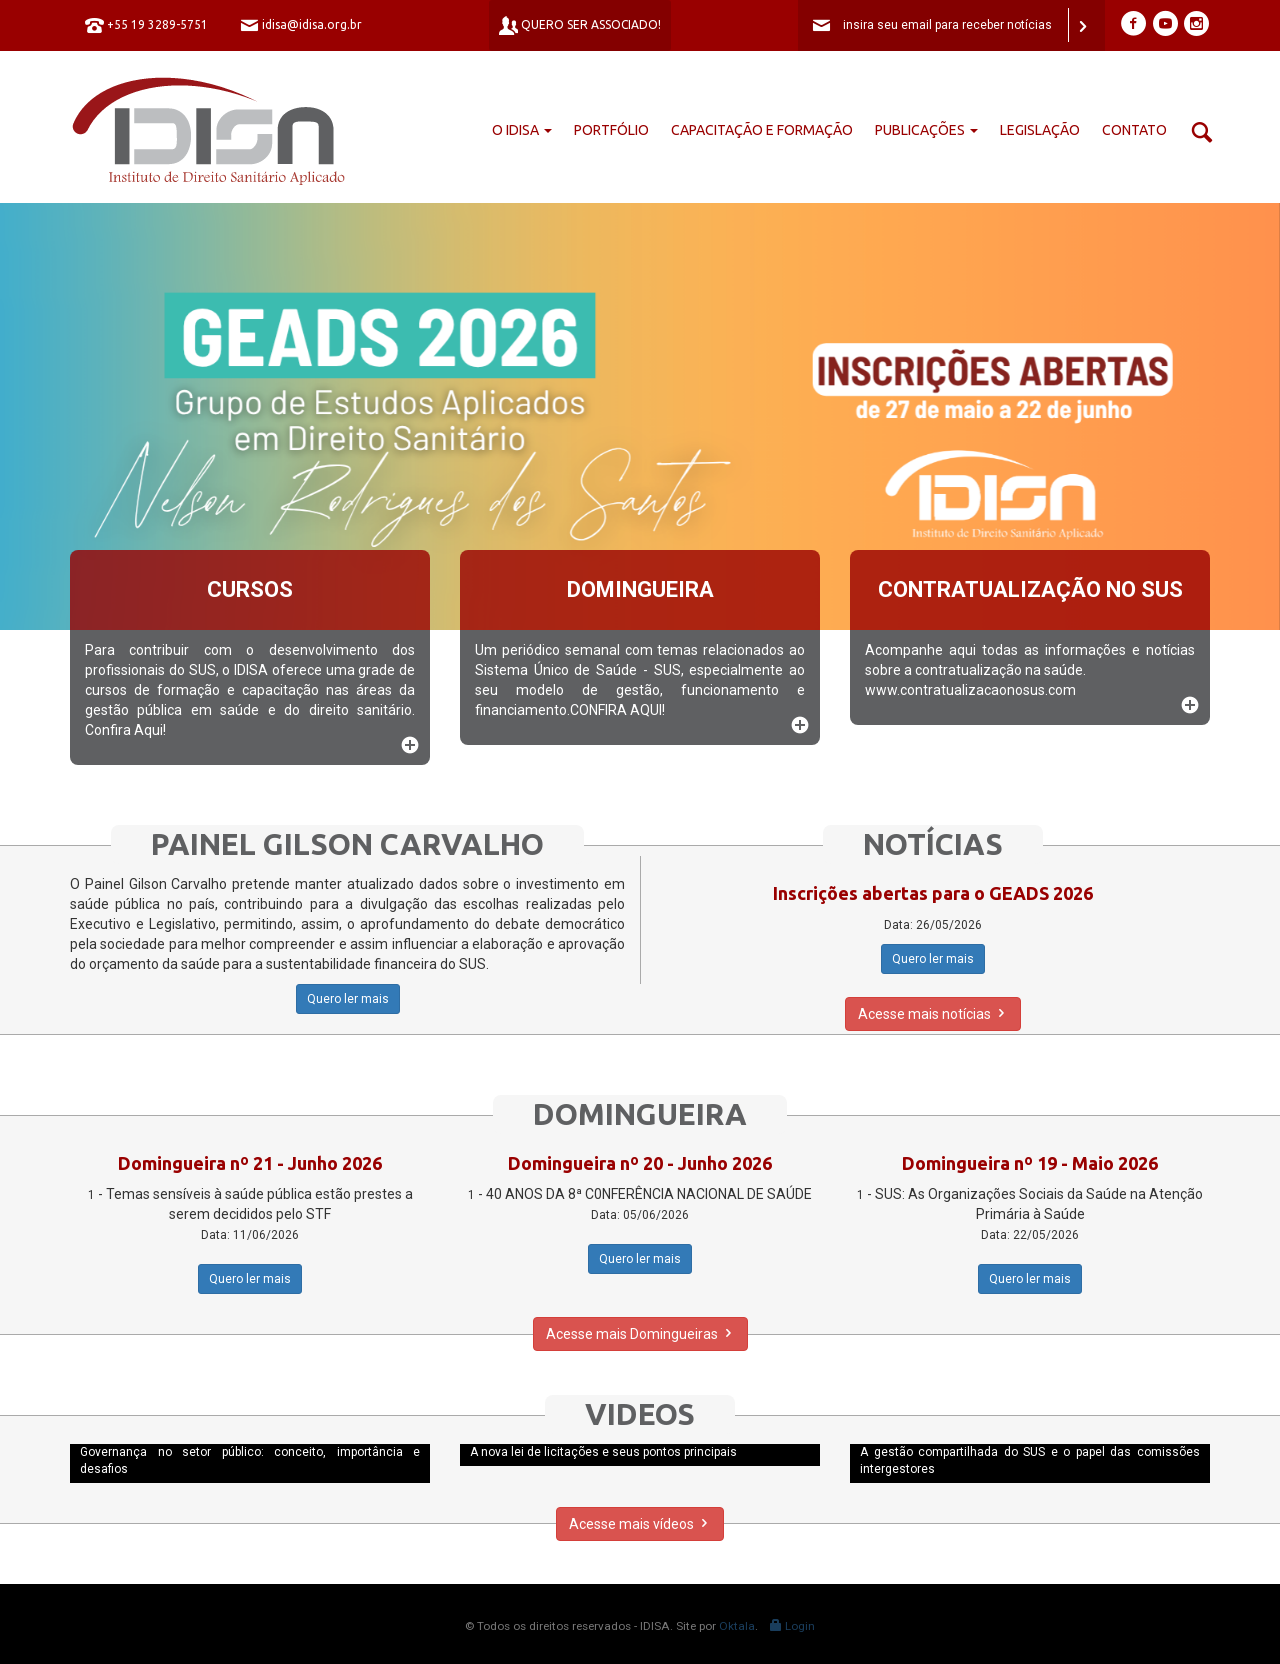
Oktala (737, 1626)
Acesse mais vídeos (640, 1524)
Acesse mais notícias (933, 1014)
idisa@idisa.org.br (301, 25)
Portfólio (611, 130)
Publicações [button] (926, 130)
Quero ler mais (348, 999)
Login (792, 1626)
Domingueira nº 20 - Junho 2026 (640, 1163)
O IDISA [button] (522, 130)
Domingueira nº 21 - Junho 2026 (250, 1163)
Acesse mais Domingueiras (640, 1334)
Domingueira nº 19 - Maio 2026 (1030, 1163)
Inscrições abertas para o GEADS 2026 (933, 893)
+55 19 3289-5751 (146, 25)
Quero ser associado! (580, 25)
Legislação (1040, 130)
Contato (1134, 130)
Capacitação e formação (762, 130)
